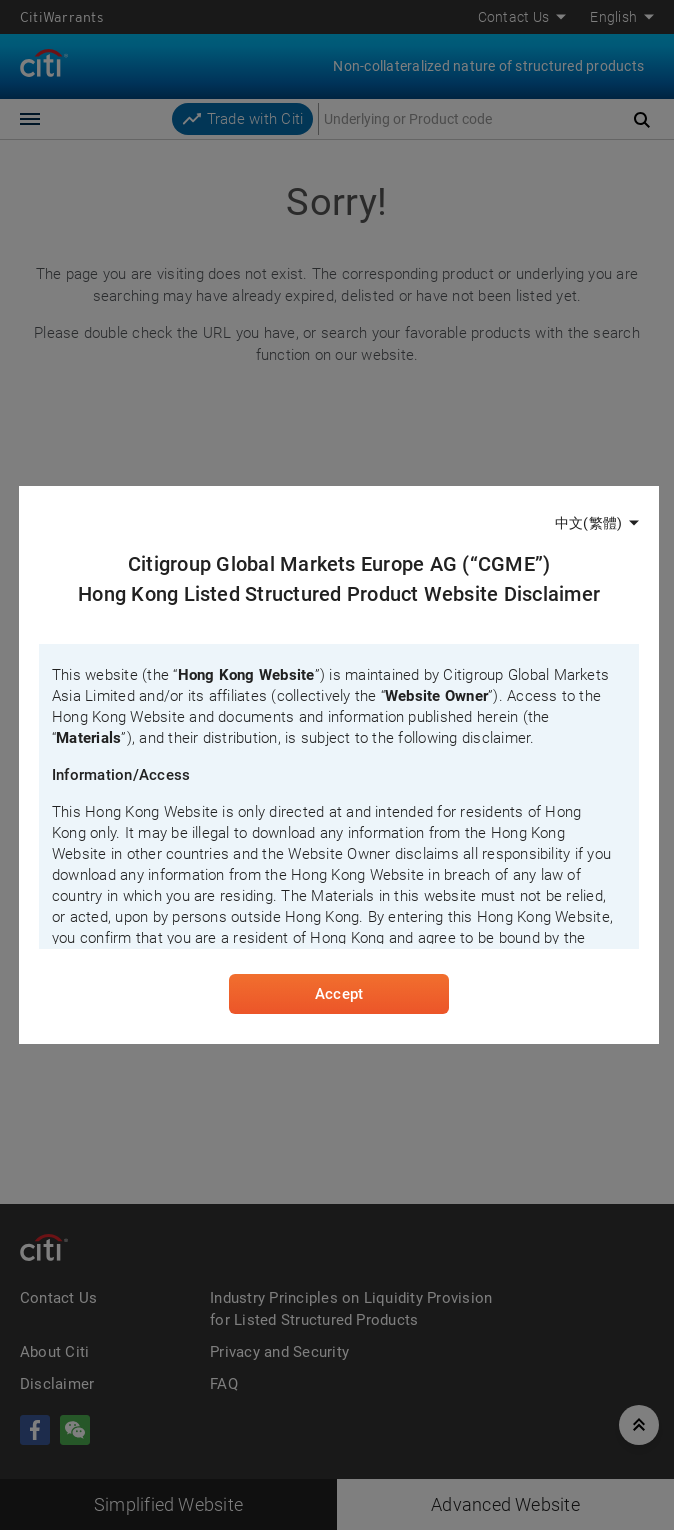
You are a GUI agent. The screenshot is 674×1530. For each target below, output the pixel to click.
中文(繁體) (588, 523)
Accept (339, 994)
